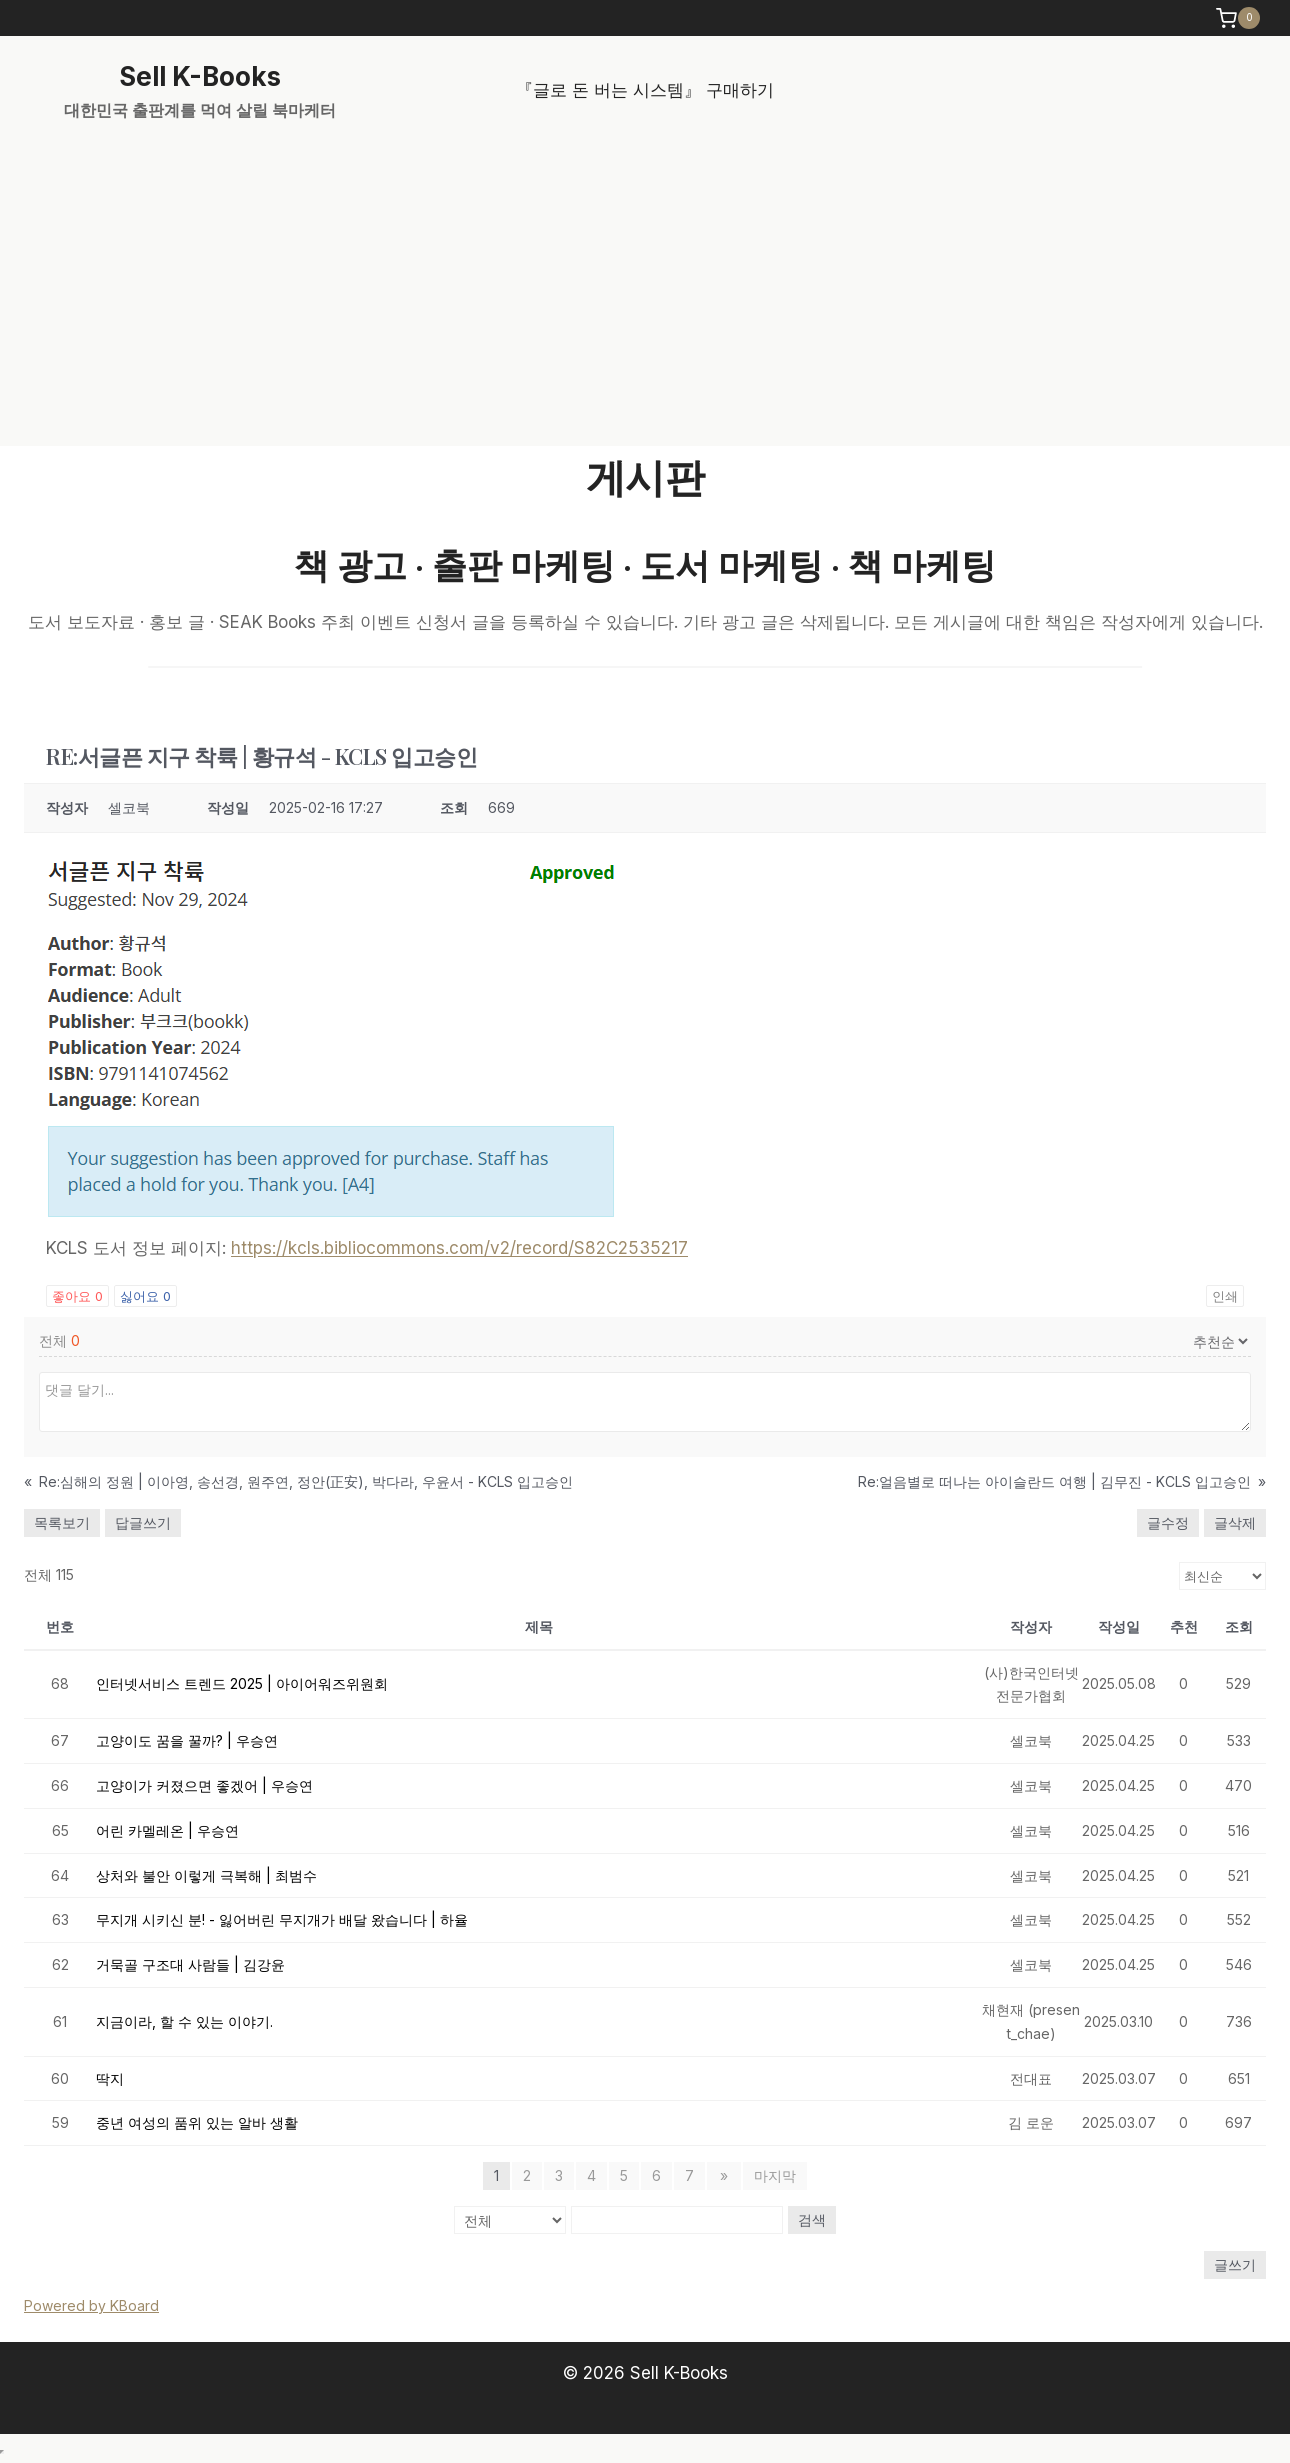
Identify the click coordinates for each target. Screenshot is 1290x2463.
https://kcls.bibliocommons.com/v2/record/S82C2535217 (459, 1248)
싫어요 (145, 1296)
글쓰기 (1235, 2264)
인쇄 (1225, 1296)
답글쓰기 (143, 1522)
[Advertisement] (645, 296)
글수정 (1168, 1522)
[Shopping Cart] (1240, 18)
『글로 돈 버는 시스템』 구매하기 (645, 90)
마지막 (773, 2175)
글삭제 (1235, 1522)
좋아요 (77, 1296)
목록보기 (62, 1522)
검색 (812, 2219)
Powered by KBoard (91, 2305)
